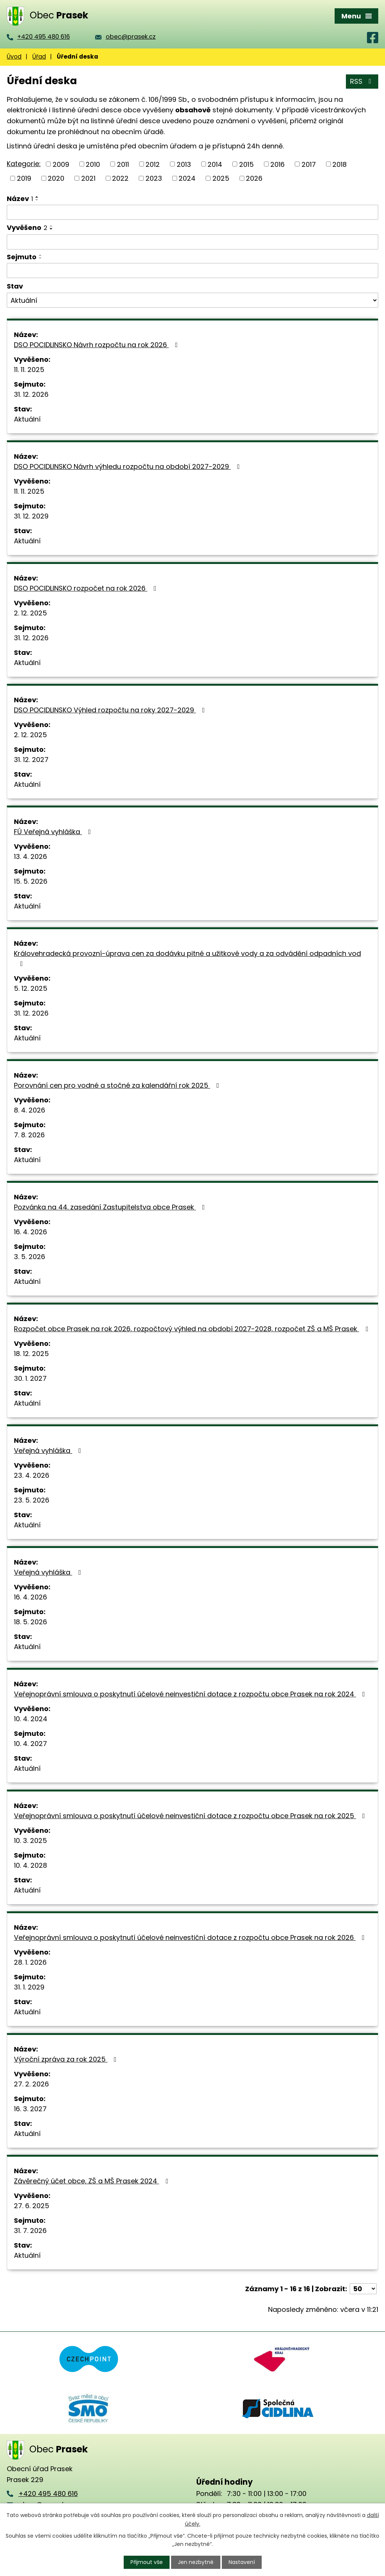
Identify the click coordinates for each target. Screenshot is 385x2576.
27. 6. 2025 (31, 2205)
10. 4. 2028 (30, 1865)
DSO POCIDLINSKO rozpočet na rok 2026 (86, 588)
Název (20, 198)
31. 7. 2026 (30, 2230)
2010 (93, 164)
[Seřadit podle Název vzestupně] (37, 196)
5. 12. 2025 (30, 988)
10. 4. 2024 (30, 1718)
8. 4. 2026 (29, 1110)
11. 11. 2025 (29, 369)
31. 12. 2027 (31, 759)
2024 (187, 178)
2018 (339, 164)
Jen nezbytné (196, 2562)
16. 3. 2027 (30, 2108)
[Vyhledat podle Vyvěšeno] (192, 241)
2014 (215, 164)
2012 (153, 164)
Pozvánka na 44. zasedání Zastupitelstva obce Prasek (111, 1207)
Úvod (14, 56)
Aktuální (27, 419)
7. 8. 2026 (29, 1135)
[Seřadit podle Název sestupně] (37, 199)
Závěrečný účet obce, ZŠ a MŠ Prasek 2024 (92, 2181)
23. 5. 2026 (31, 1500)
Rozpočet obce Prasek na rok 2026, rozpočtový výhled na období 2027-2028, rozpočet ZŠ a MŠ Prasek (192, 1328)
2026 (254, 178)
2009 (61, 164)
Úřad (39, 56)
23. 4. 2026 (31, 1475)
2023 (154, 178)
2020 (56, 178)
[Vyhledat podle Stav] (192, 300)
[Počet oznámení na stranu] (363, 2288)
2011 (123, 164)
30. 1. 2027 (30, 1378)
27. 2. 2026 (31, 2084)
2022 (120, 178)
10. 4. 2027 (30, 1743)
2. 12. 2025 (30, 613)
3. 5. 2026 (29, 1256)
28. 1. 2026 (30, 1962)
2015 (246, 164)
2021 (88, 178)
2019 (24, 178)
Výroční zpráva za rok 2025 (67, 2059)
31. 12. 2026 (31, 394)
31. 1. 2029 (29, 1987)
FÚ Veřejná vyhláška (54, 831)
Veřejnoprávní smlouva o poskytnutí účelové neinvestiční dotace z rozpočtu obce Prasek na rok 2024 (191, 1694)
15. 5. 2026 (30, 881)
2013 (184, 164)
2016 (277, 164)
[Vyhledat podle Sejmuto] (192, 270)
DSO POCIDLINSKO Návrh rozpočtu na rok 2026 (97, 344)
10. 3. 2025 (30, 1840)
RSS (362, 81)
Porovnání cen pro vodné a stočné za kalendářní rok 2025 (118, 1085)
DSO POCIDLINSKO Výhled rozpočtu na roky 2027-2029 (111, 710)
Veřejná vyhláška (49, 1450)
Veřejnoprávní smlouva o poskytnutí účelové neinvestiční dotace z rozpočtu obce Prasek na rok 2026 (191, 1937)
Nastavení (242, 2562)
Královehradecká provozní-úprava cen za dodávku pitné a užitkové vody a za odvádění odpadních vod (187, 958)
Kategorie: (24, 163)
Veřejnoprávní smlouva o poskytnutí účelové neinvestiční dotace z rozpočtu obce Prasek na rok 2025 (191, 1815)
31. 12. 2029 (31, 516)
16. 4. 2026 (30, 1232)
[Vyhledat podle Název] (192, 212)
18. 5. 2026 (30, 1622)
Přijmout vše (146, 2562)
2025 (220, 178)
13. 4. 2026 (30, 856)
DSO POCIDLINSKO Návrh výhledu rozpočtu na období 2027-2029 (128, 466)
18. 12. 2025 (31, 1353)
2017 (309, 164)
